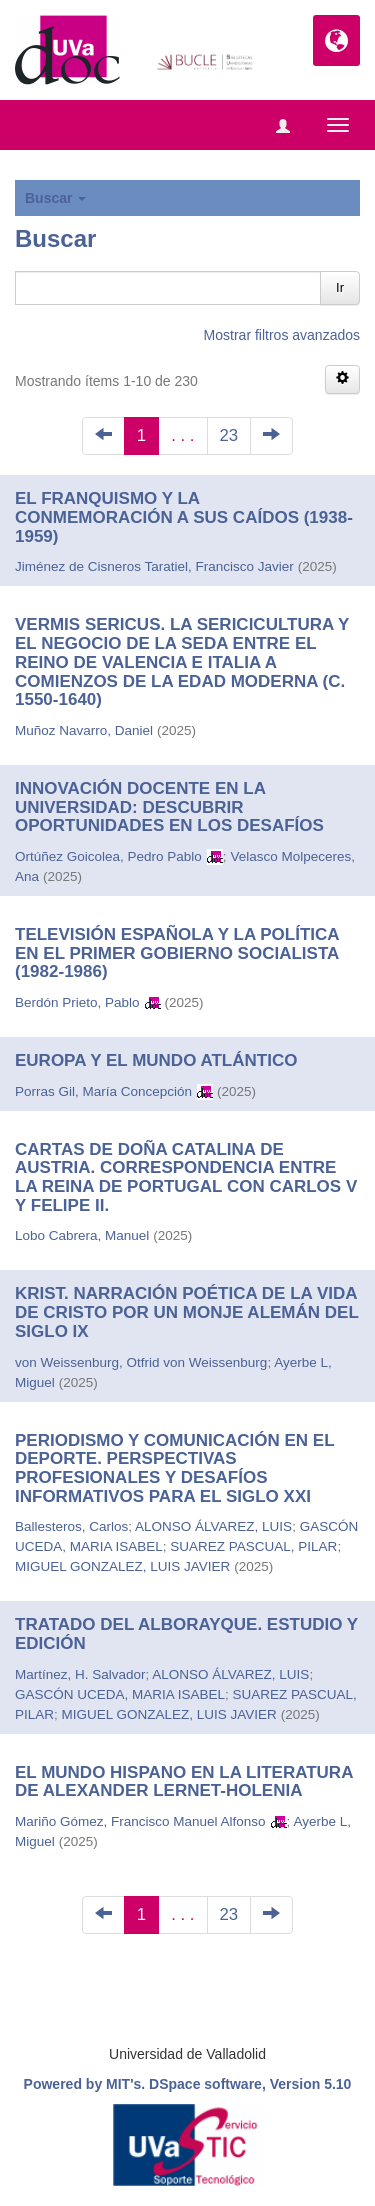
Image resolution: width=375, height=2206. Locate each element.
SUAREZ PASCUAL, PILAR (253, 1546)
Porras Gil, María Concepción (103, 1091)
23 (229, 435)
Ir (340, 287)
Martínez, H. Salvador (80, 1674)
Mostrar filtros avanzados (282, 335)
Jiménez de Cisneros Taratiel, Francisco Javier (154, 566)
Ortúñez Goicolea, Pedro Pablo (108, 856)
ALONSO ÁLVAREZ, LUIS (213, 1526)
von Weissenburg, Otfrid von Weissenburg (141, 1362)
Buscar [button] (55, 198)
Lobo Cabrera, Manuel (82, 1235)
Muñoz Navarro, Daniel (84, 730)
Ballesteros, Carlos (71, 1526)
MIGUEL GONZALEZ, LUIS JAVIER (122, 1566)
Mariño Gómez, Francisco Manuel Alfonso (140, 1821)
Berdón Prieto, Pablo (77, 1002)
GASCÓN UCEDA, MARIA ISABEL (120, 1694)
